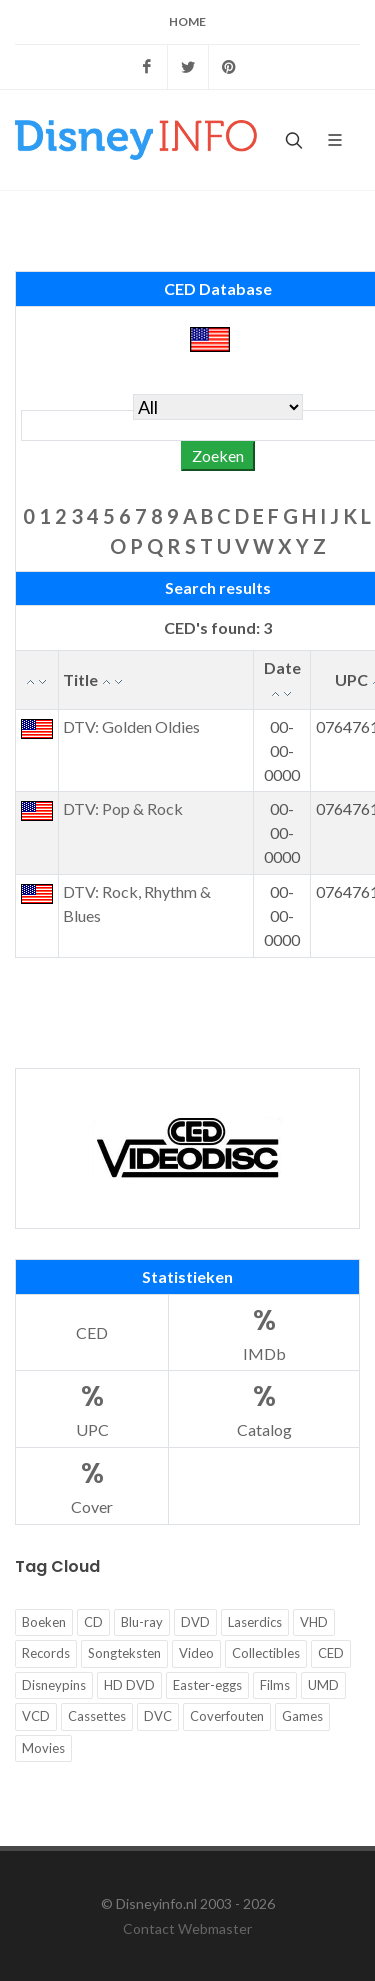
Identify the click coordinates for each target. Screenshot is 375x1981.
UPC (92, 1407)
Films (275, 1685)
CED (92, 1332)
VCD (36, 1716)
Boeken (44, 1622)
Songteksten (124, 1653)
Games (302, 1716)
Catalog (264, 1407)
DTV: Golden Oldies (131, 726)
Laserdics (255, 1622)
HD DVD (129, 1685)
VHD (314, 1622)
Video (196, 1653)
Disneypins (54, 1685)
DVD (195, 1622)
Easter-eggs (207, 1685)
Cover (92, 1484)
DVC (158, 1716)
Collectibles (266, 1653)
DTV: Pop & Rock (123, 808)
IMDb (264, 1331)
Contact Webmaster (187, 1928)
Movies (43, 1748)
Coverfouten (227, 1716)
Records (46, 1653)
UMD (323, 1685)
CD (93, 1622)
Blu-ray (142, 1622)
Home (187, 21)
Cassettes (97, 1716)
